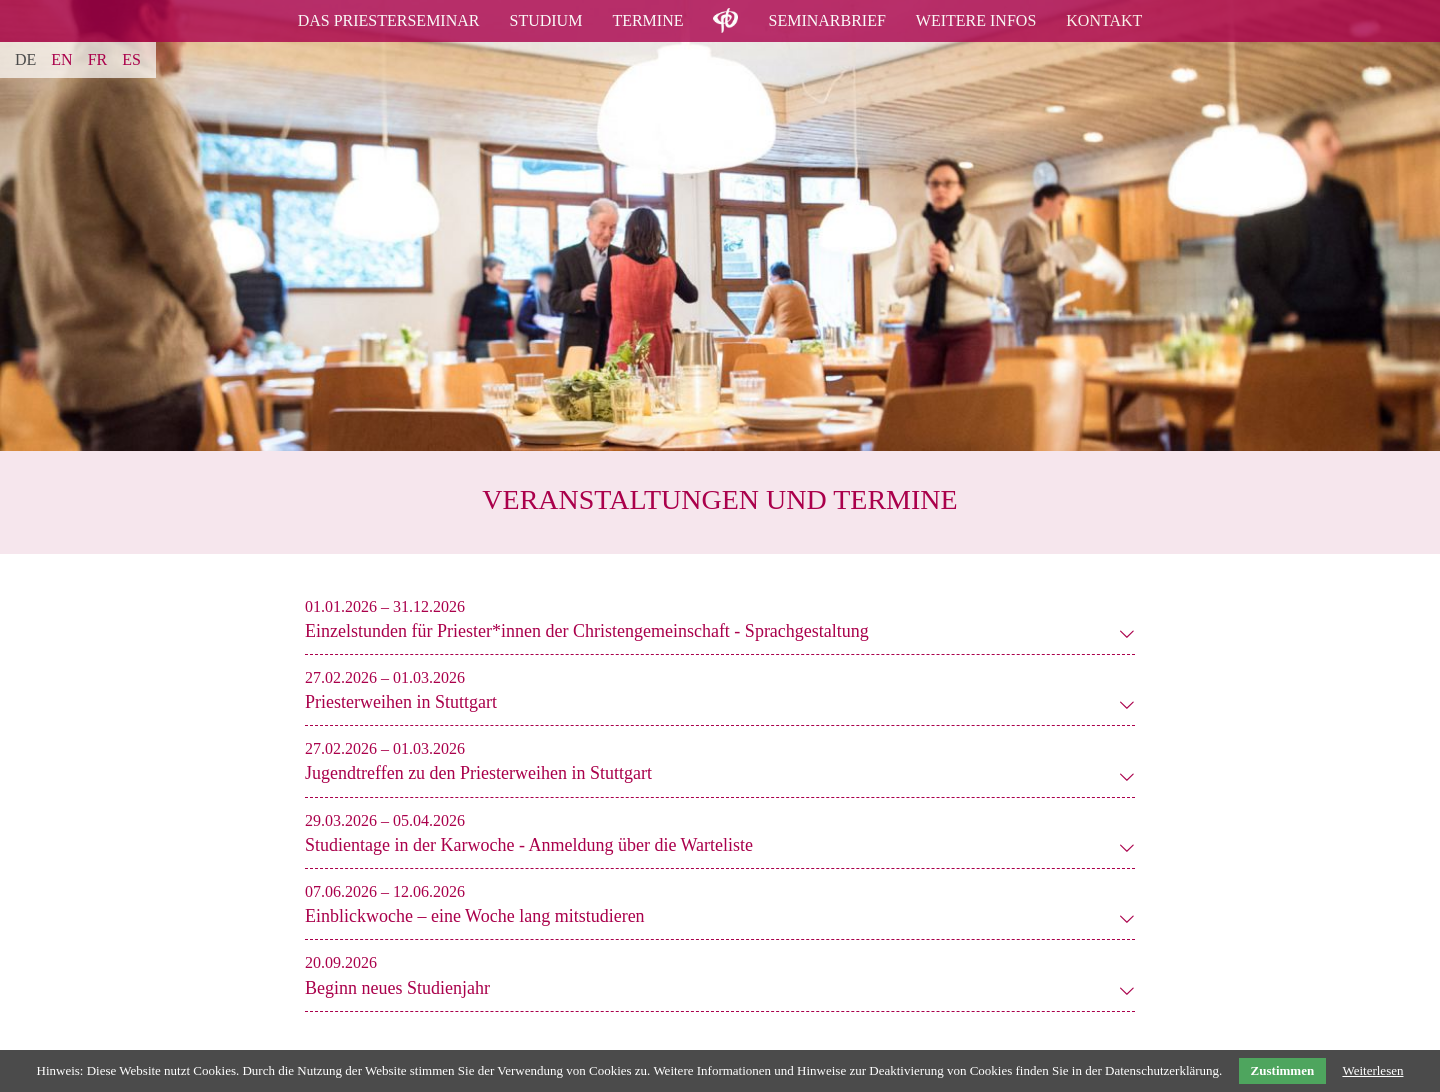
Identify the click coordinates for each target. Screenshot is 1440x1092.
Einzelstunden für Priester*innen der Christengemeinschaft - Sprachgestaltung (587, 631)
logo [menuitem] (726, 8)
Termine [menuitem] (647, 20)
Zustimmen (1283, 1070)
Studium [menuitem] (545, 20)
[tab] (587, 619)
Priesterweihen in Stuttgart (401, 702)
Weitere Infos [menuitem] (976, 20)
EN (61, 59)
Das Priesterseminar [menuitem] (389, 20)
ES (131, 59)
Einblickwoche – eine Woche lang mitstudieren (475, 916)
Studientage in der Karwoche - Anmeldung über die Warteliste (529, 845)
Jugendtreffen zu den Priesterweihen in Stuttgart (478, 773)
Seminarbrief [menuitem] (826, 20)
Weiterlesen (1372, 1070)
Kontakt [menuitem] (1104, 20)
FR (98, 59)
